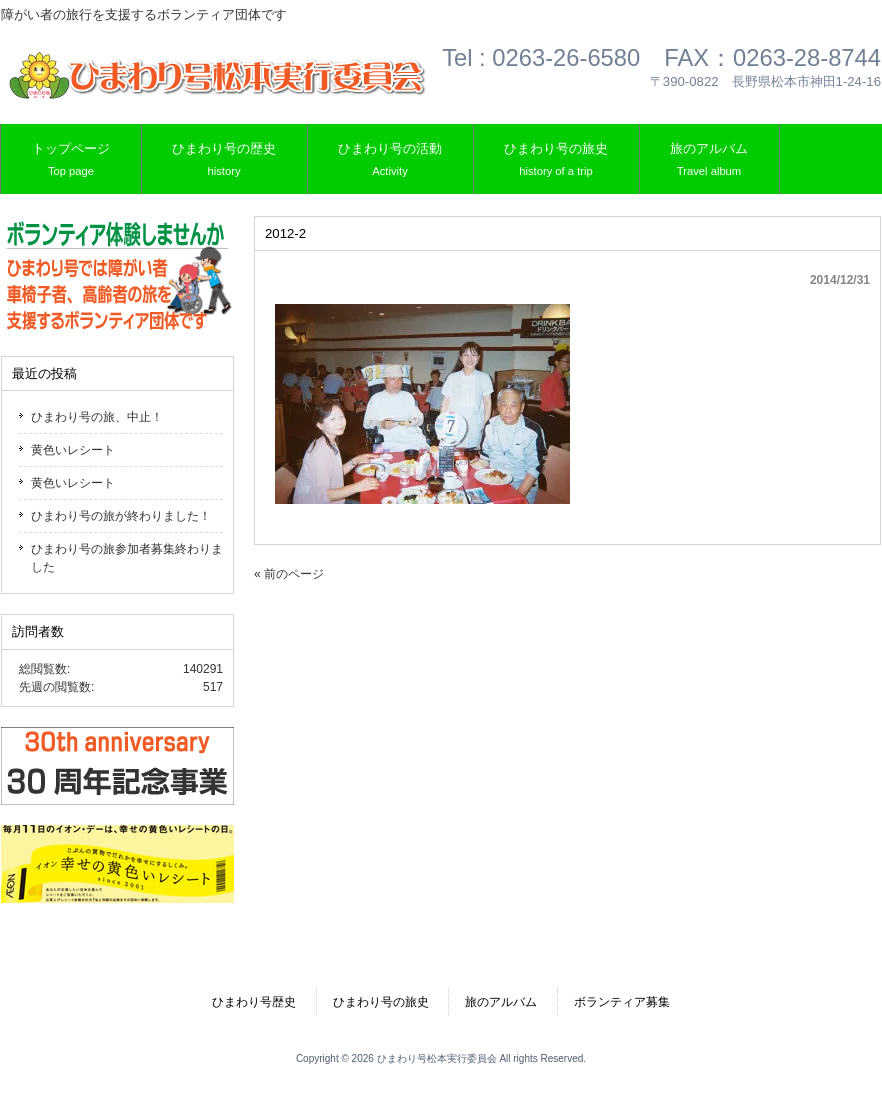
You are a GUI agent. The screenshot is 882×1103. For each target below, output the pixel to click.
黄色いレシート (73, 450)
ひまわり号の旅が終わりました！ (121, 516)
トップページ (71, 160)
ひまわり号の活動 (390, 160)
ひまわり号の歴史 (224, 160)
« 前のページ (289, 574)
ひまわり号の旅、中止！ (97, 417)
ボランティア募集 (622, 1002)
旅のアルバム (709, 160)
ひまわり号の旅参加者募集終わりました (127, 558)
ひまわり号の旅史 (556, 160)
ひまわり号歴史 (254, 1002)
